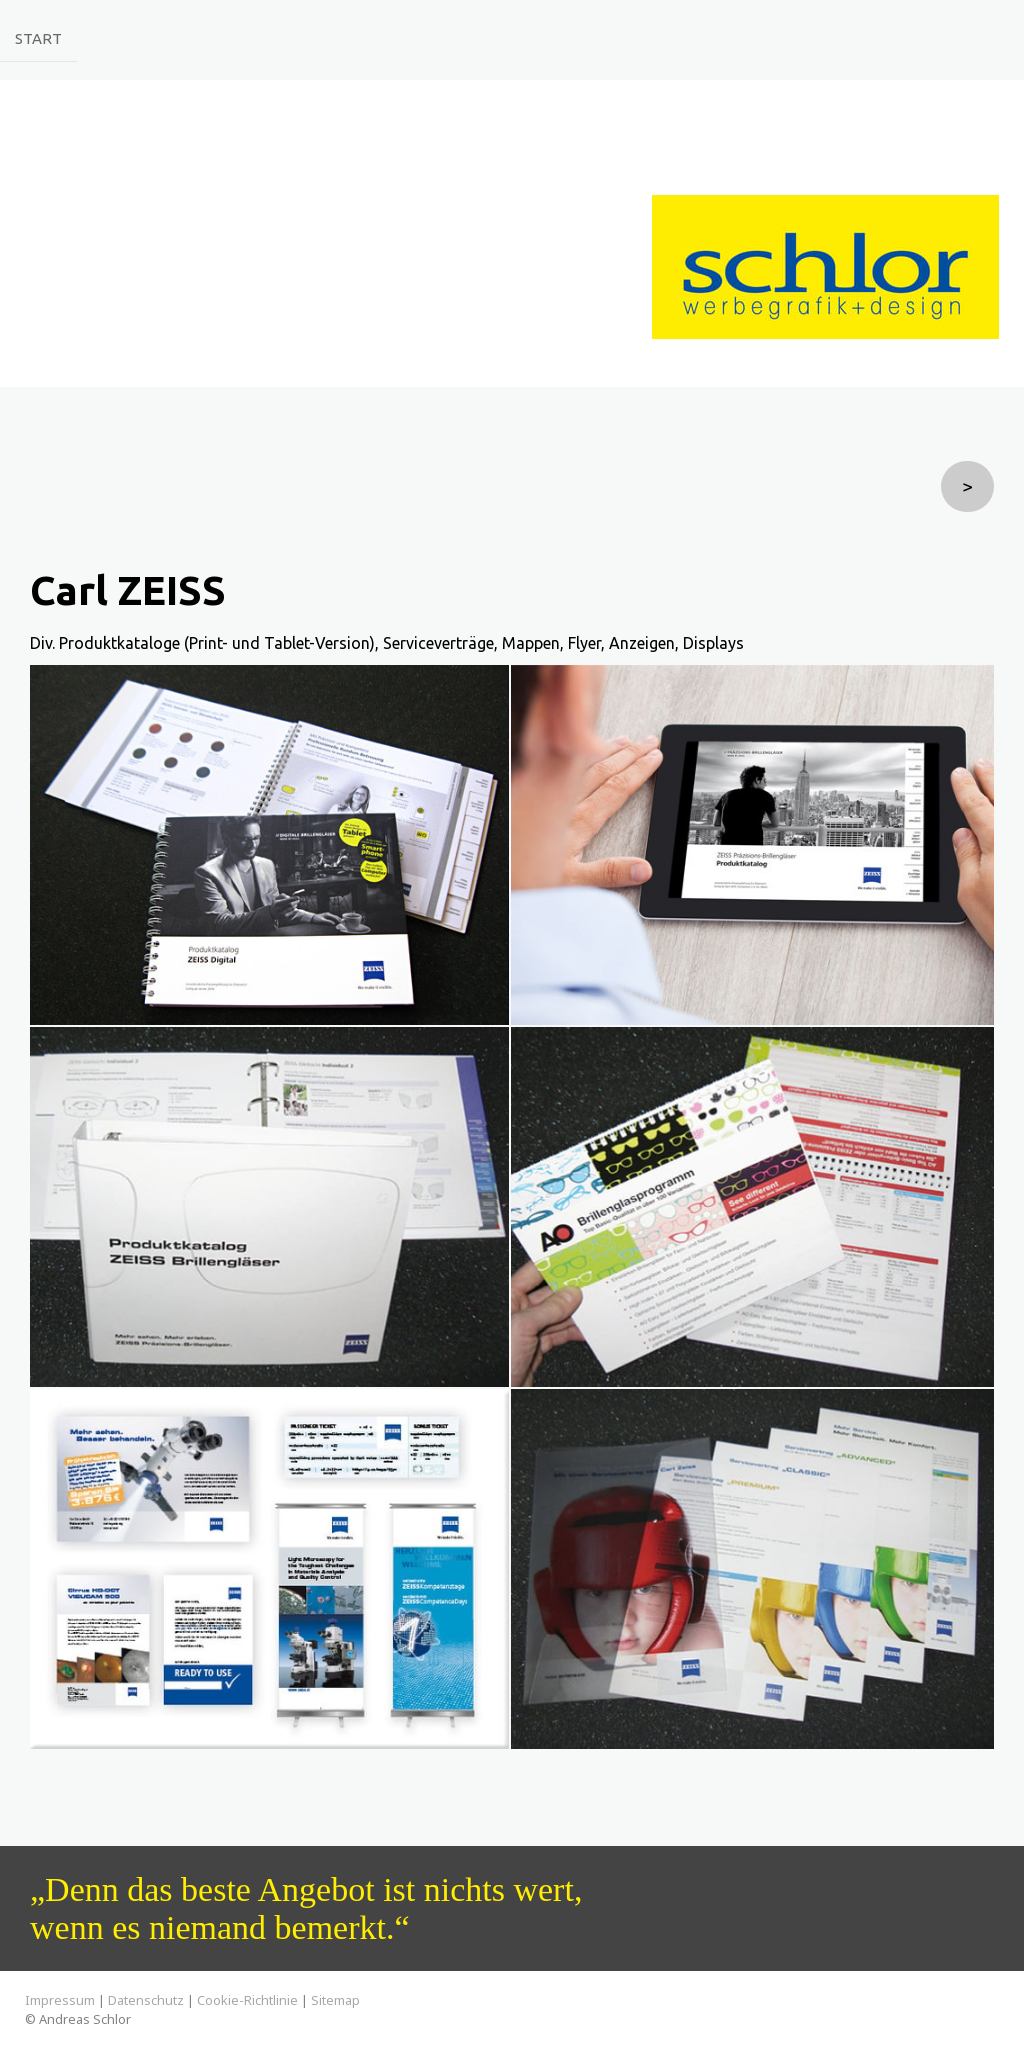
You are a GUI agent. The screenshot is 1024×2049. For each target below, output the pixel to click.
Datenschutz (146, 2000)
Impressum (60, 2000)
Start (38, 37)
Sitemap (335, 2000)
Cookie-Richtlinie (247, 2000)
